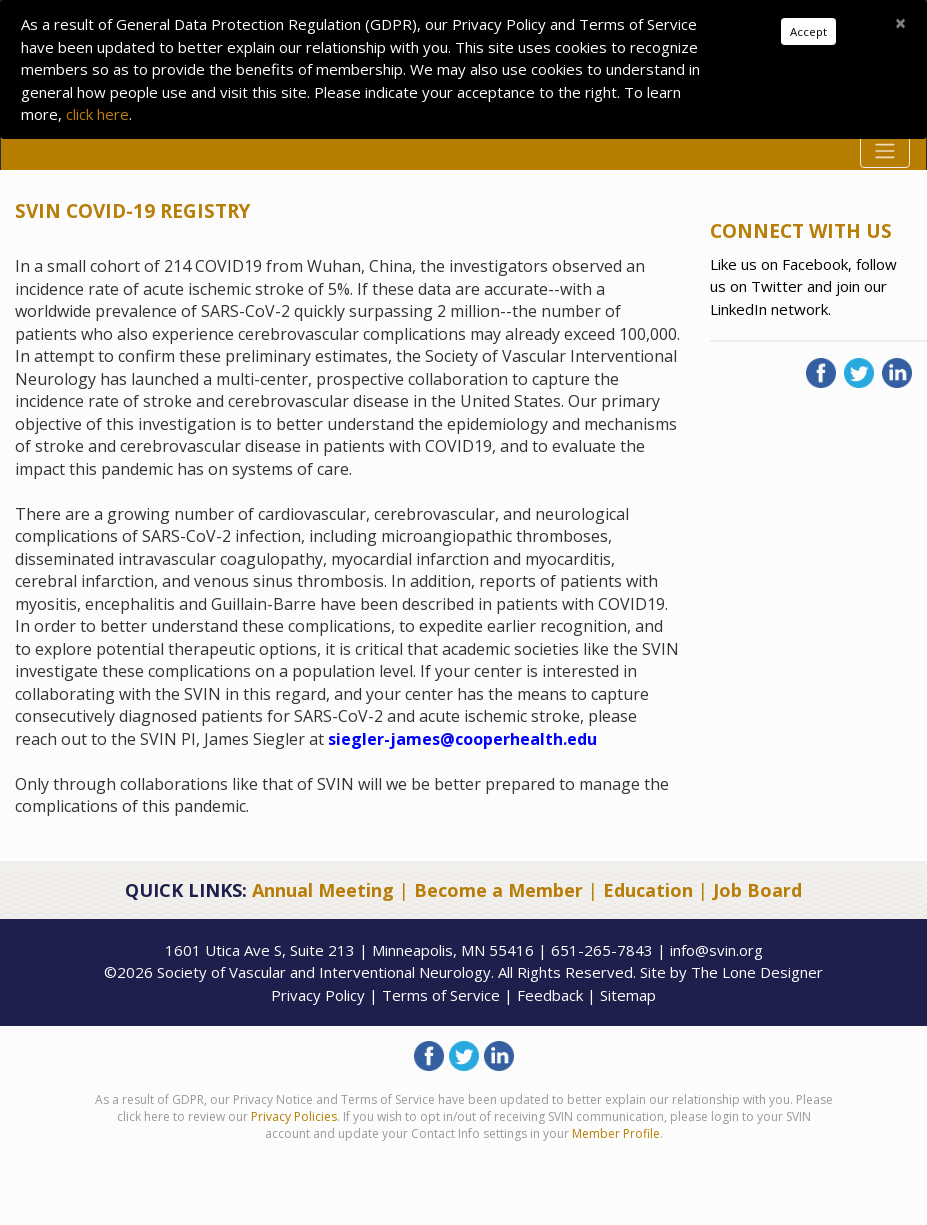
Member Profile (616, 1133)
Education (648, 890)
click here (97, 114)
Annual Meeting (323, 890)
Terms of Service (441, 995)
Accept (808, 31)
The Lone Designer (757, 972)
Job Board (757, 890)
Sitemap (628, 995)
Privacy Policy (318, 995)
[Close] (900, 23)
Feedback (550, 995)
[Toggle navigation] (885, 151)
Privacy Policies (294, 1116)
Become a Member (498, 890)
